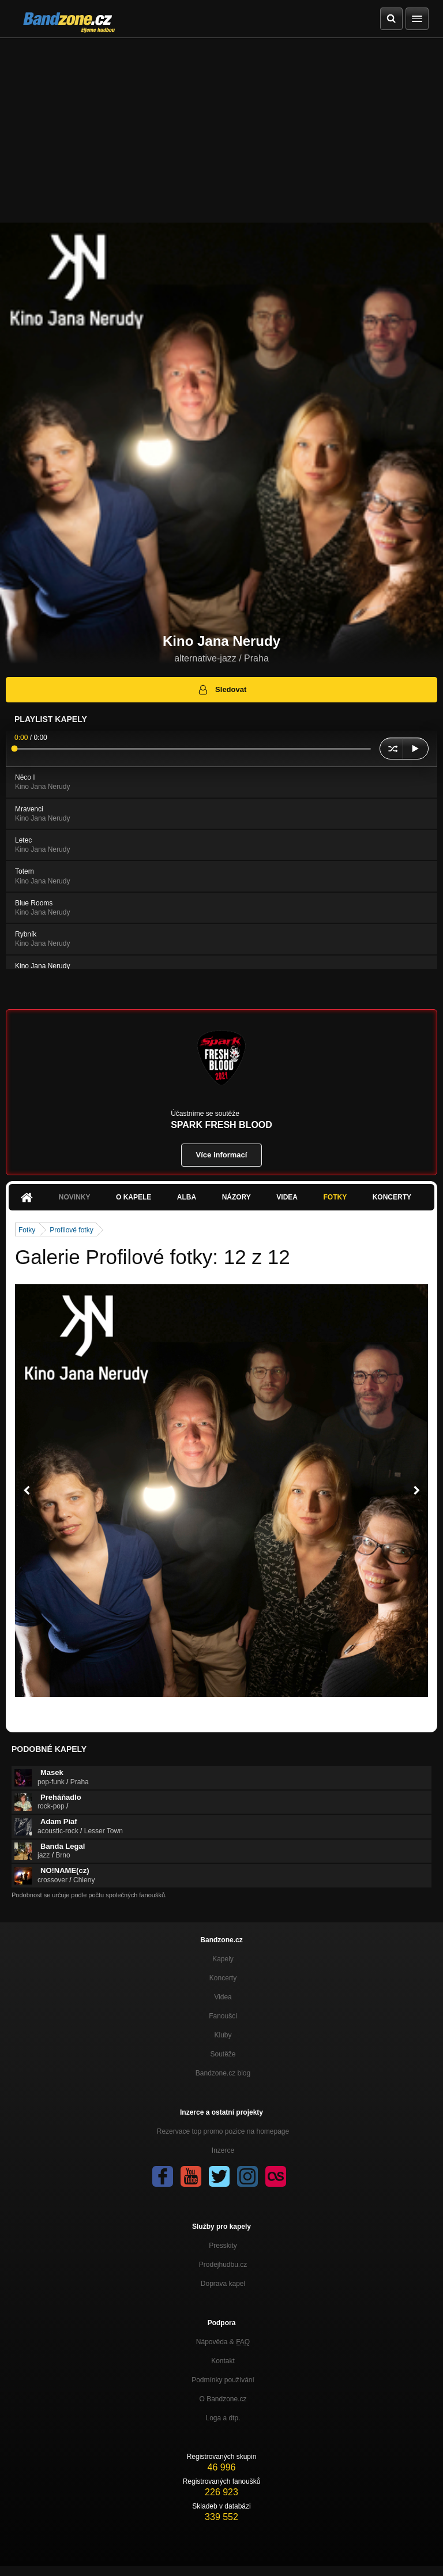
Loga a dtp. (222, 2418)
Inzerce (223, 2150)
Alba (186, 1197)
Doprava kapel (223, 2284)
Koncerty (392, 1197)
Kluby (222, 2035)
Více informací (221, 1154)
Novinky (75, 1197)
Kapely (223, 1959)
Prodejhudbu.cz (223, 2265)
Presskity (223, 2246)
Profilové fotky (71, 1230)
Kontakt (223, 2361)
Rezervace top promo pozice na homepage (223, 2131)
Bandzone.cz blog (223, 2073)
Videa (287, 1197)
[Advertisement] (221, 124)
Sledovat (222, 689)
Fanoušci (223, 2016)
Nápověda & (223, 2342)
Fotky (335, 1197)
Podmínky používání (223, 2380)
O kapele (133, 1197)
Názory (236, 1197)
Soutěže (222, 2054)
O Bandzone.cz (222, 2399)
